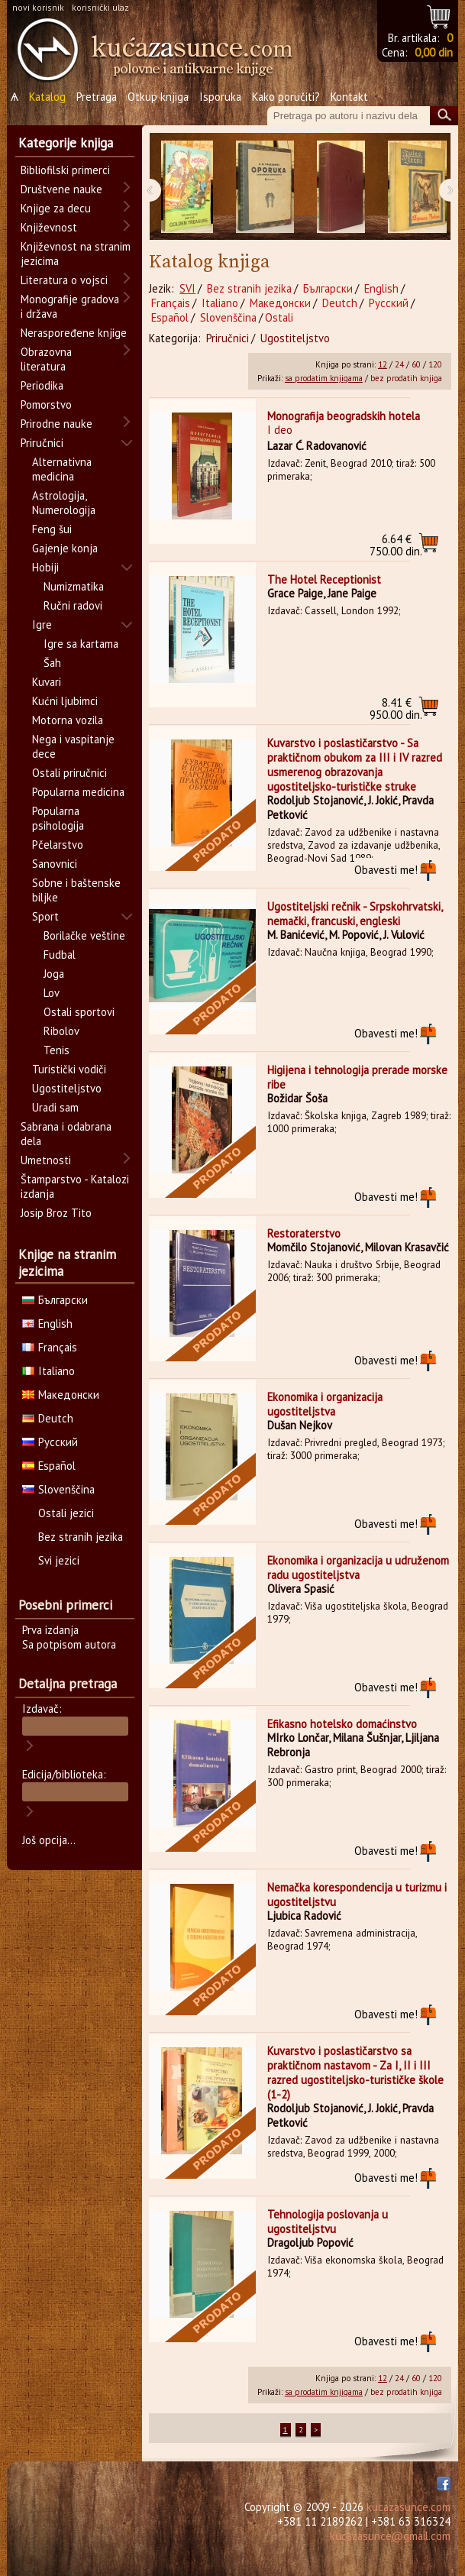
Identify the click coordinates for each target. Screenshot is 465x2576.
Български (328, 288)
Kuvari (46, 682)
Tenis (56, 1050)
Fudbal (60, 954)
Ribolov (61, 1031)
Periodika (42, 385)
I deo (279, 429)
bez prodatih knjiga (406, 378)
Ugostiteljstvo (295, 338)
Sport (45, 916)
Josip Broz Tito (56, 1212)
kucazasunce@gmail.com (390, 2536)
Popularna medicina (78, 792)
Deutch (339, 303)
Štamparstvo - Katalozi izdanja (75, 1186)
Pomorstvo (46, 404)
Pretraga (96, 96)
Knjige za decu (56, 208)
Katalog (47, 96)
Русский (388, 303)
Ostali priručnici (69, 772)
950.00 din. (396, 708)
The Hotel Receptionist (324, 579)
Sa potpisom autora (69, 1644)
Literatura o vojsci (64, 280)
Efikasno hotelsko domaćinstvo (342, 1724)
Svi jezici (58, 1560)
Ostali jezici (66, 1513)
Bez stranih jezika (249, 288)
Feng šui (52, 529)
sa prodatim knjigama (324, 378)
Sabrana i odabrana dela (66, 1133)
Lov (52, 992)
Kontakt (349, 96)
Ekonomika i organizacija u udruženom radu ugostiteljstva (358, 1567)
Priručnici (227, 338)
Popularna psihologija (58, 818)
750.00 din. (396, 545)
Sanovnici (54, 863)
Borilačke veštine (84, 935)
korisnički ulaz (100, 7)
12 (382, 364)
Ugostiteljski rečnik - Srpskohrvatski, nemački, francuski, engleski (354, 913)
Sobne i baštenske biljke (76, 890)
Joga (54, 973)
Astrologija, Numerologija (63, 502)
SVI (187, 288)
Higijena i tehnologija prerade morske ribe (357, 1077)
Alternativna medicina (62, 469)
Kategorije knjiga (65, 142)
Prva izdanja (50, 1630)
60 (416, 364)
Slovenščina (228, 317)
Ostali (279, 317)
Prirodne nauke (56, 423)
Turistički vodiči (69, 1069)
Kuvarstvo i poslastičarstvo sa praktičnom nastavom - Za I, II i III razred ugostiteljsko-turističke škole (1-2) (355, 2073)
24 (399, 364)
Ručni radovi (73, 605)
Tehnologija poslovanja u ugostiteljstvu (327, 2221)
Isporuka (220, 96)
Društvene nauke (61, 189)
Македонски (280, 303)
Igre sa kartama (81, 643)
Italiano (220, 303)
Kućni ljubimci (65, 701)
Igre (42, 624)
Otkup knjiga (158, 96)
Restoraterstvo (304, 1233)
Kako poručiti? (286, 96)
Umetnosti (46, 1160)
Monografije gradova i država (70, 306)
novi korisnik (38, 7)
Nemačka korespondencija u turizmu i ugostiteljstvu (357, 1894)
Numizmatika (74, 586)
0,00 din (434, 52)
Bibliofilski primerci (65, 170)
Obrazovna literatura (46, 359)
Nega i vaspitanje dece (73, 746)
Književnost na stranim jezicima (76, 253)
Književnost (49, 227)
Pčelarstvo (57, 844)
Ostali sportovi (79, 1012)
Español (170, 317)
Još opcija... (49, 1840)
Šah (52, 662)
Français (170, 303)
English (381, 288)
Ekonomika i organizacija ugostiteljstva (325, 1404)
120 (435, 364)
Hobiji (45, 567)
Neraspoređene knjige (74, 332)
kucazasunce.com (408, 2507)
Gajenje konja (65, 548)
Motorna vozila (67, 720)
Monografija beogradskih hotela (343, 416)
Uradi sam (55, 1107)
